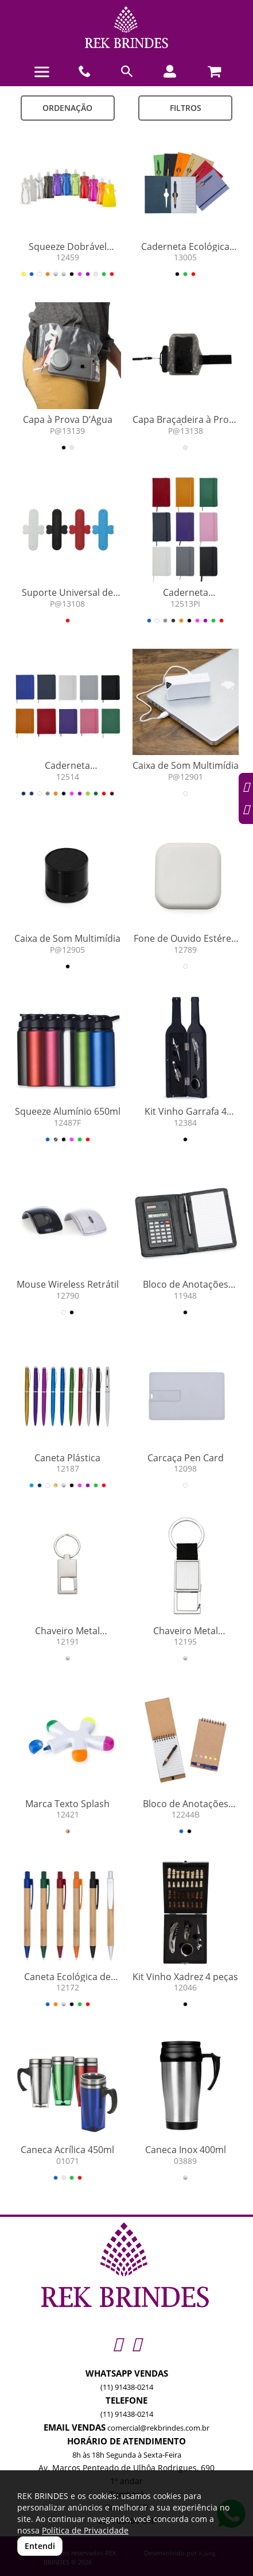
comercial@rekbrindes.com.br (158, 2428)
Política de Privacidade (85, 2530)
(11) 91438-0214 (126, 2387)
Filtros (185, 107)
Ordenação (67, 107)
